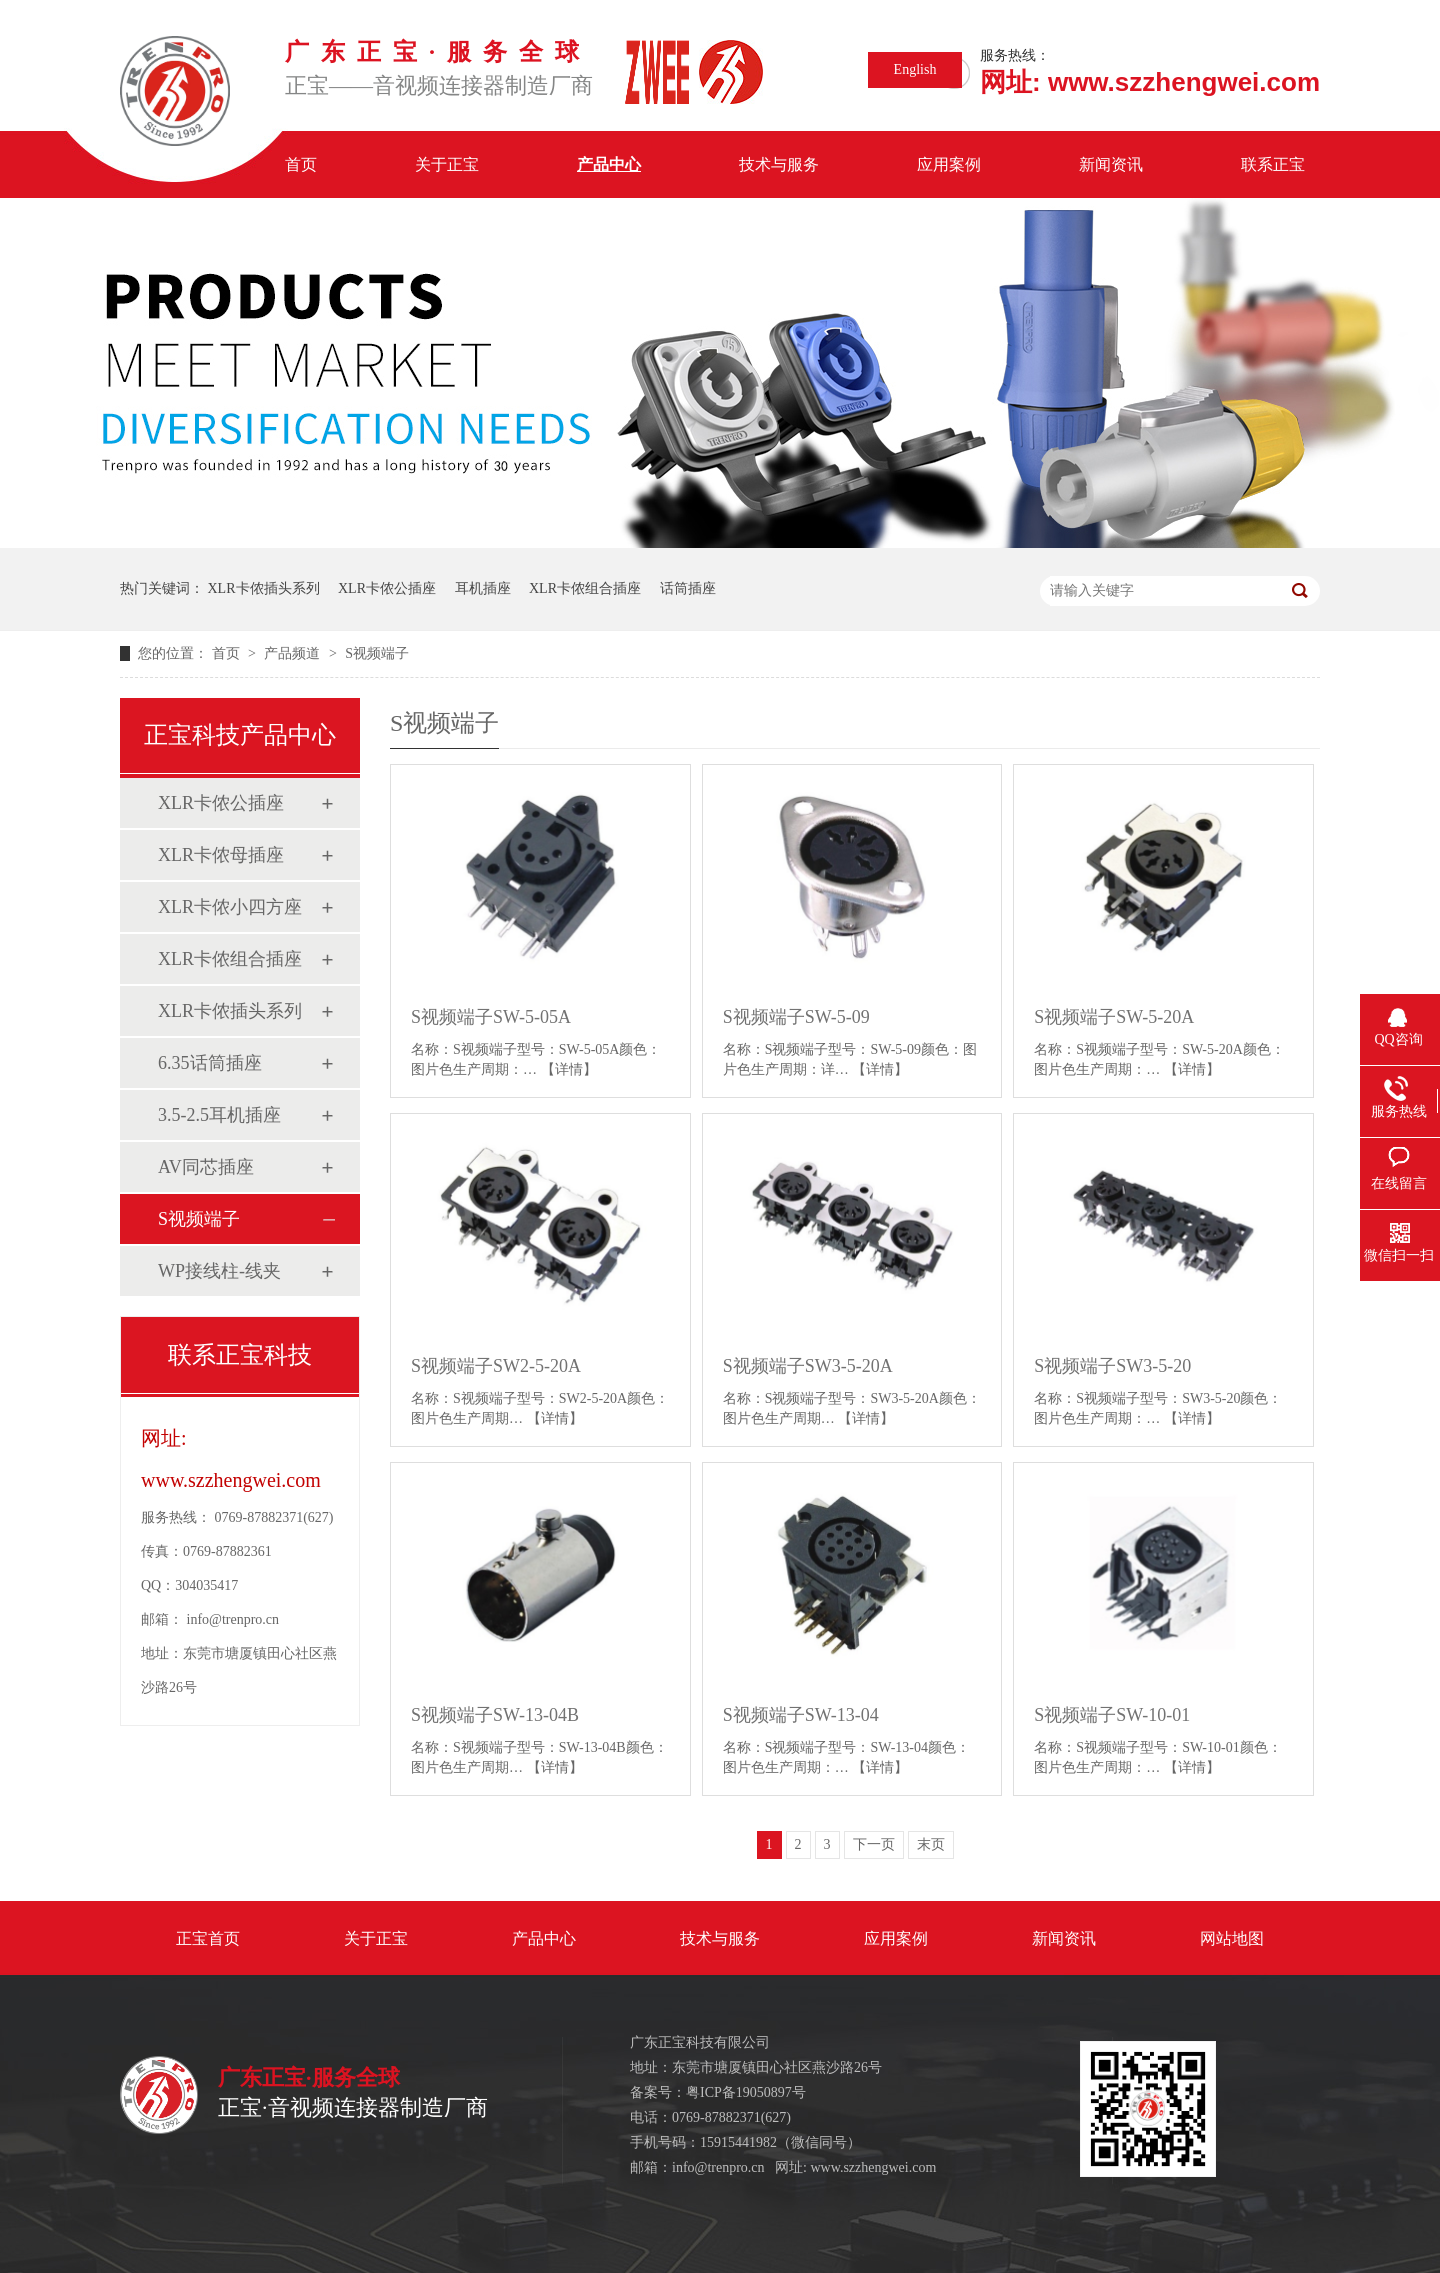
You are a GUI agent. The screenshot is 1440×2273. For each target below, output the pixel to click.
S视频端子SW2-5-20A (496, 1366)
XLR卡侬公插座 (387, 588)
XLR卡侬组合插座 (585, 588)
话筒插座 (688, 588)
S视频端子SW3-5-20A (808, 1366)
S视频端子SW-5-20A (1114, 1017)
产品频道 (294, 653)
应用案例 (949, 164)
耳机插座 (483, 588)
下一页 (874, 1844)
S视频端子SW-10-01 (1112, 1715)
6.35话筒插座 (210, 1063)
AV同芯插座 (206, 1167)
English (915, 69)
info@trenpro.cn (233, 1619)
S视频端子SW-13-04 (801, 1715)
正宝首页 (208, 1938)
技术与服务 (779, 164)
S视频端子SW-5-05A (491, 1017)
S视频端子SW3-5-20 (1112, 1366)
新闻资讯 (1111, 164)
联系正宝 (1273, 164)
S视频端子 (377, 653)
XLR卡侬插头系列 (264, 588)
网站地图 (1232, 1938)
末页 (931, 1844)
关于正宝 (447, 164)
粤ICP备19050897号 (746, 2092)
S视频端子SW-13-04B (495, 1715)
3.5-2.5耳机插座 (219, 1115)
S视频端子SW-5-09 (796, 1017)
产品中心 (609, 164)
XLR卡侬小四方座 (230, 907)
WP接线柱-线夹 (219, 1271)
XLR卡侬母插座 (221, 855)
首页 (301, 164)
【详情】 (569, 1069)
